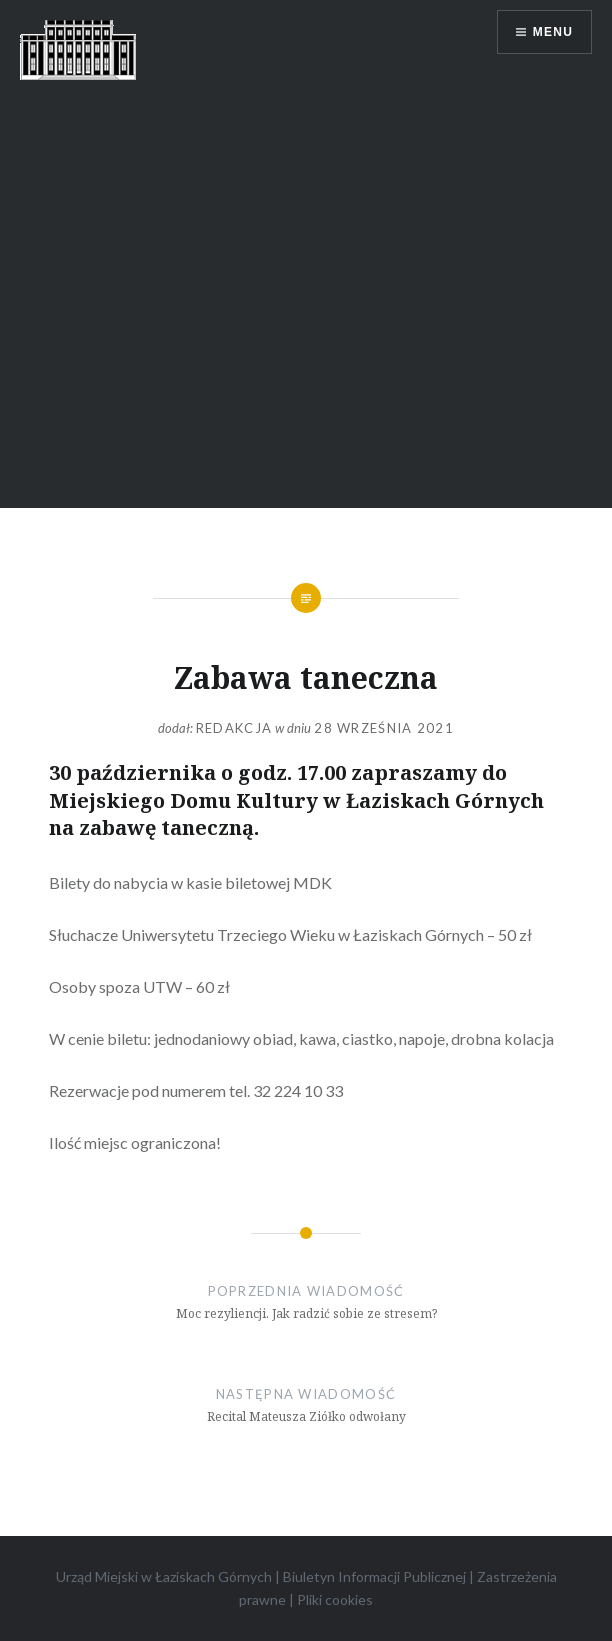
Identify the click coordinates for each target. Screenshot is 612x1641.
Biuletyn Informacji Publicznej (374, 1576)
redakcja (234, 728)
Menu (553, 32)
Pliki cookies (335, 1599)
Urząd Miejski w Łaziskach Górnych (164, 1576)
